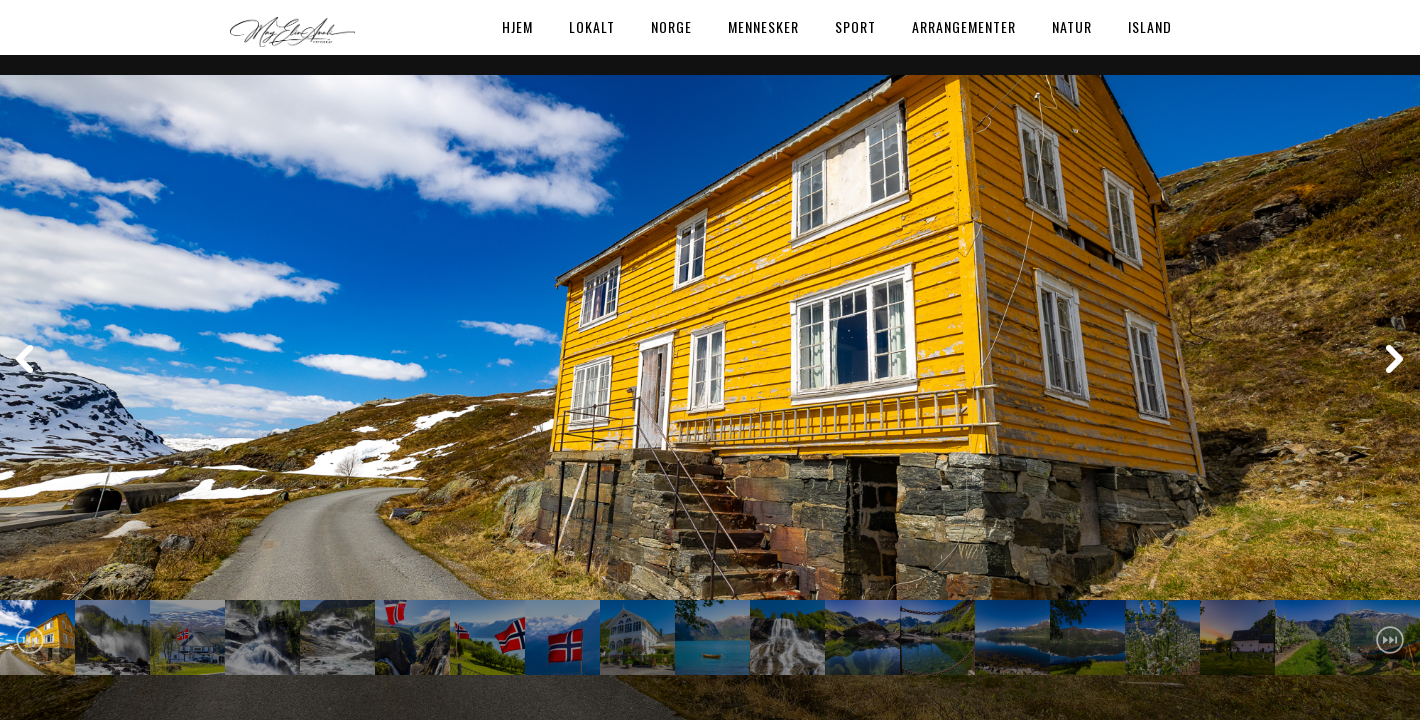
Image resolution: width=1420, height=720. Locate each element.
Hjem (517, 26)
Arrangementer (964, 26)
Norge (671, 26)
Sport (855, 26)
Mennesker (763, 26)
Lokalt (592, 26)
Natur (1072, 26)
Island (1150, 26)
